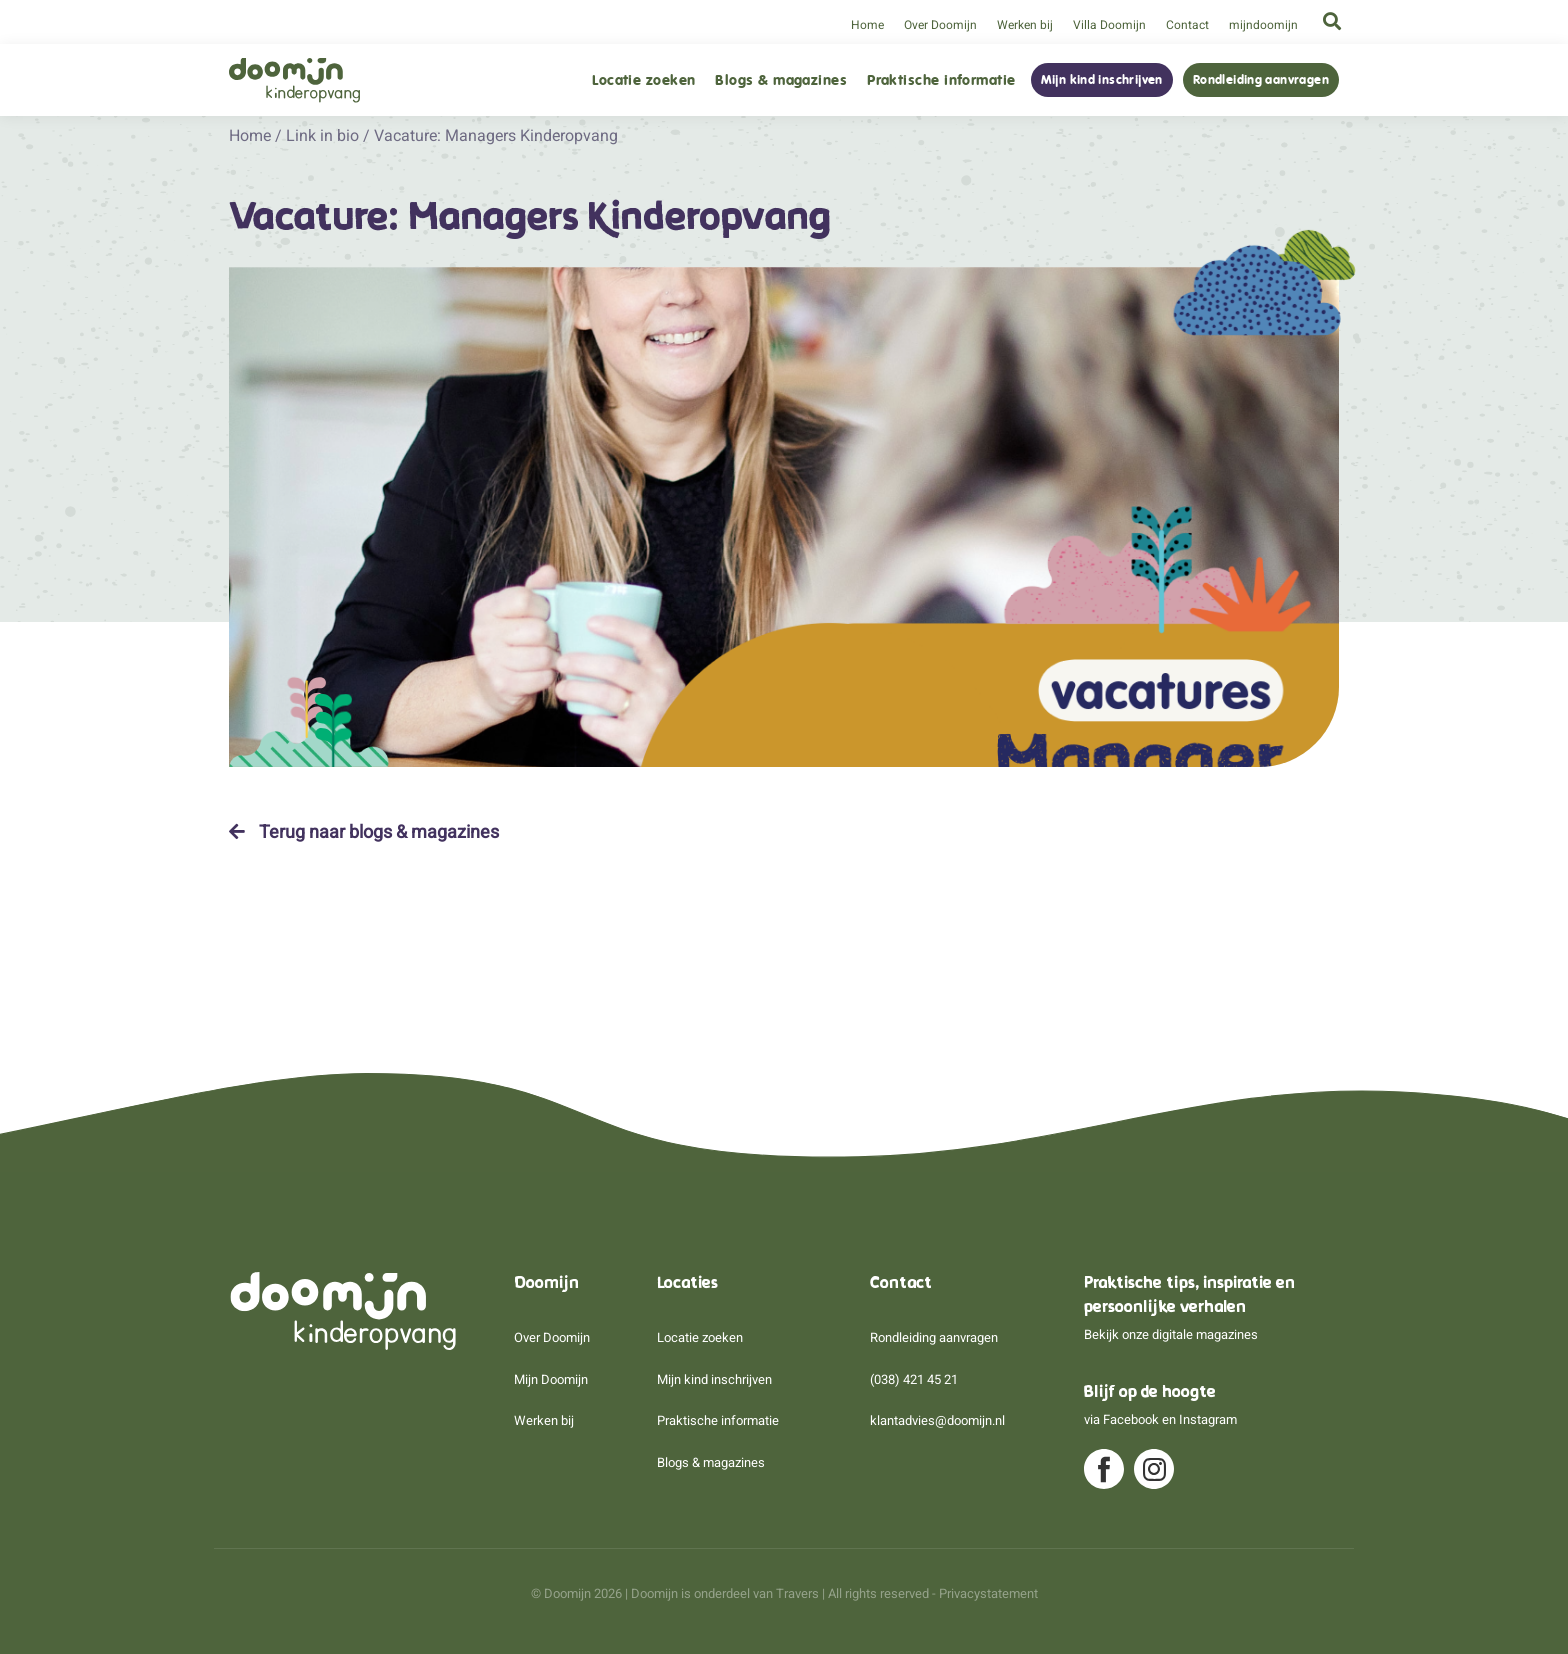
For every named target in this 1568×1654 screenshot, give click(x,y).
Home (867, 25)
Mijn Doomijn (551, 1379)
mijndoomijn (1263, 25)
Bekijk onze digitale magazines (1171, 1334)
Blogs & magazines (781, 80)
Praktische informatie (941, 80)
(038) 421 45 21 (914, 1379)
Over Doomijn (940, 25)
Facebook (1131, 1419)
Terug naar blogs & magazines (364, 832)
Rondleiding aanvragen (1261, 80)
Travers (797, 1593)
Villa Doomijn (1109, 25)
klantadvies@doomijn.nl (937, 1420)
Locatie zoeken (643, 80)
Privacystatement (988, 1593)
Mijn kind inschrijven (1102, 80)
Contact (1187, 25)
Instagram (1208, 1419)
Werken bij (1025, 25)
